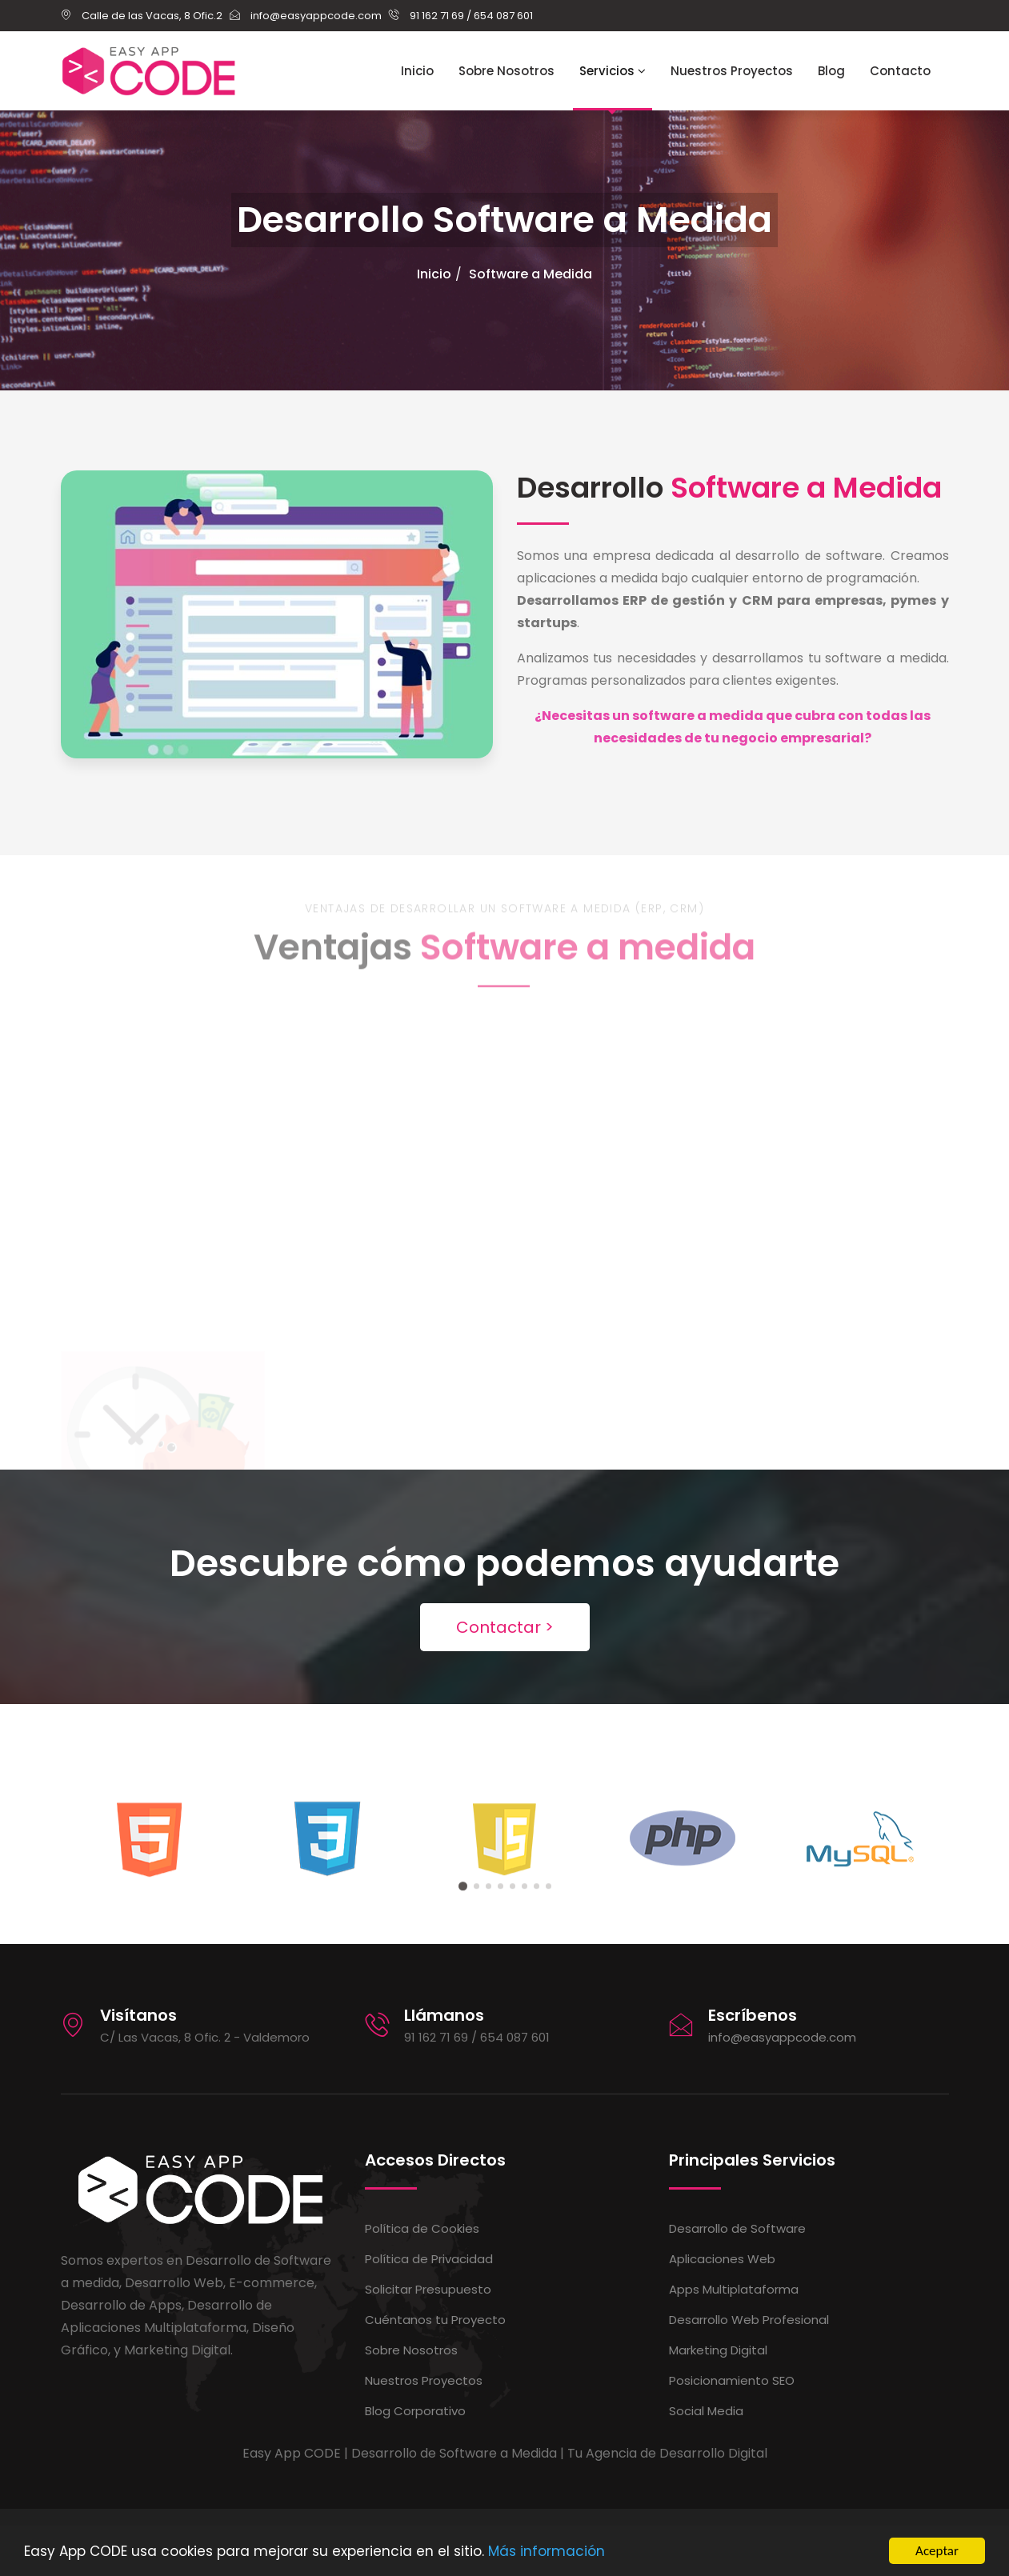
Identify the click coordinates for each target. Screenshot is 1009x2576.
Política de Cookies (422, 2228)
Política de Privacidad (429, 2258)
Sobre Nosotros (506, 70)
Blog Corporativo (415, 2410)
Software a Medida (530, 274)
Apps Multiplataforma (734, 2289)
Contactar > (505, 1627)
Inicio (417, 70)
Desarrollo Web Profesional (749, 2319)
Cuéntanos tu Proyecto (435, 2319)
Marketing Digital (718, 2350)
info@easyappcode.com (782, 2037)
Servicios (612, 70)
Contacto (900, 70)
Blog (831, 70)
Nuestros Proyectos (732, 70)
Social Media (706, 2410)
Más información (546, 2552)
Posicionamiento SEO (732, 2380)
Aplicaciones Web (722, 2258)
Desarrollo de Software (737, 2228)
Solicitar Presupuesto (428, 2289)
